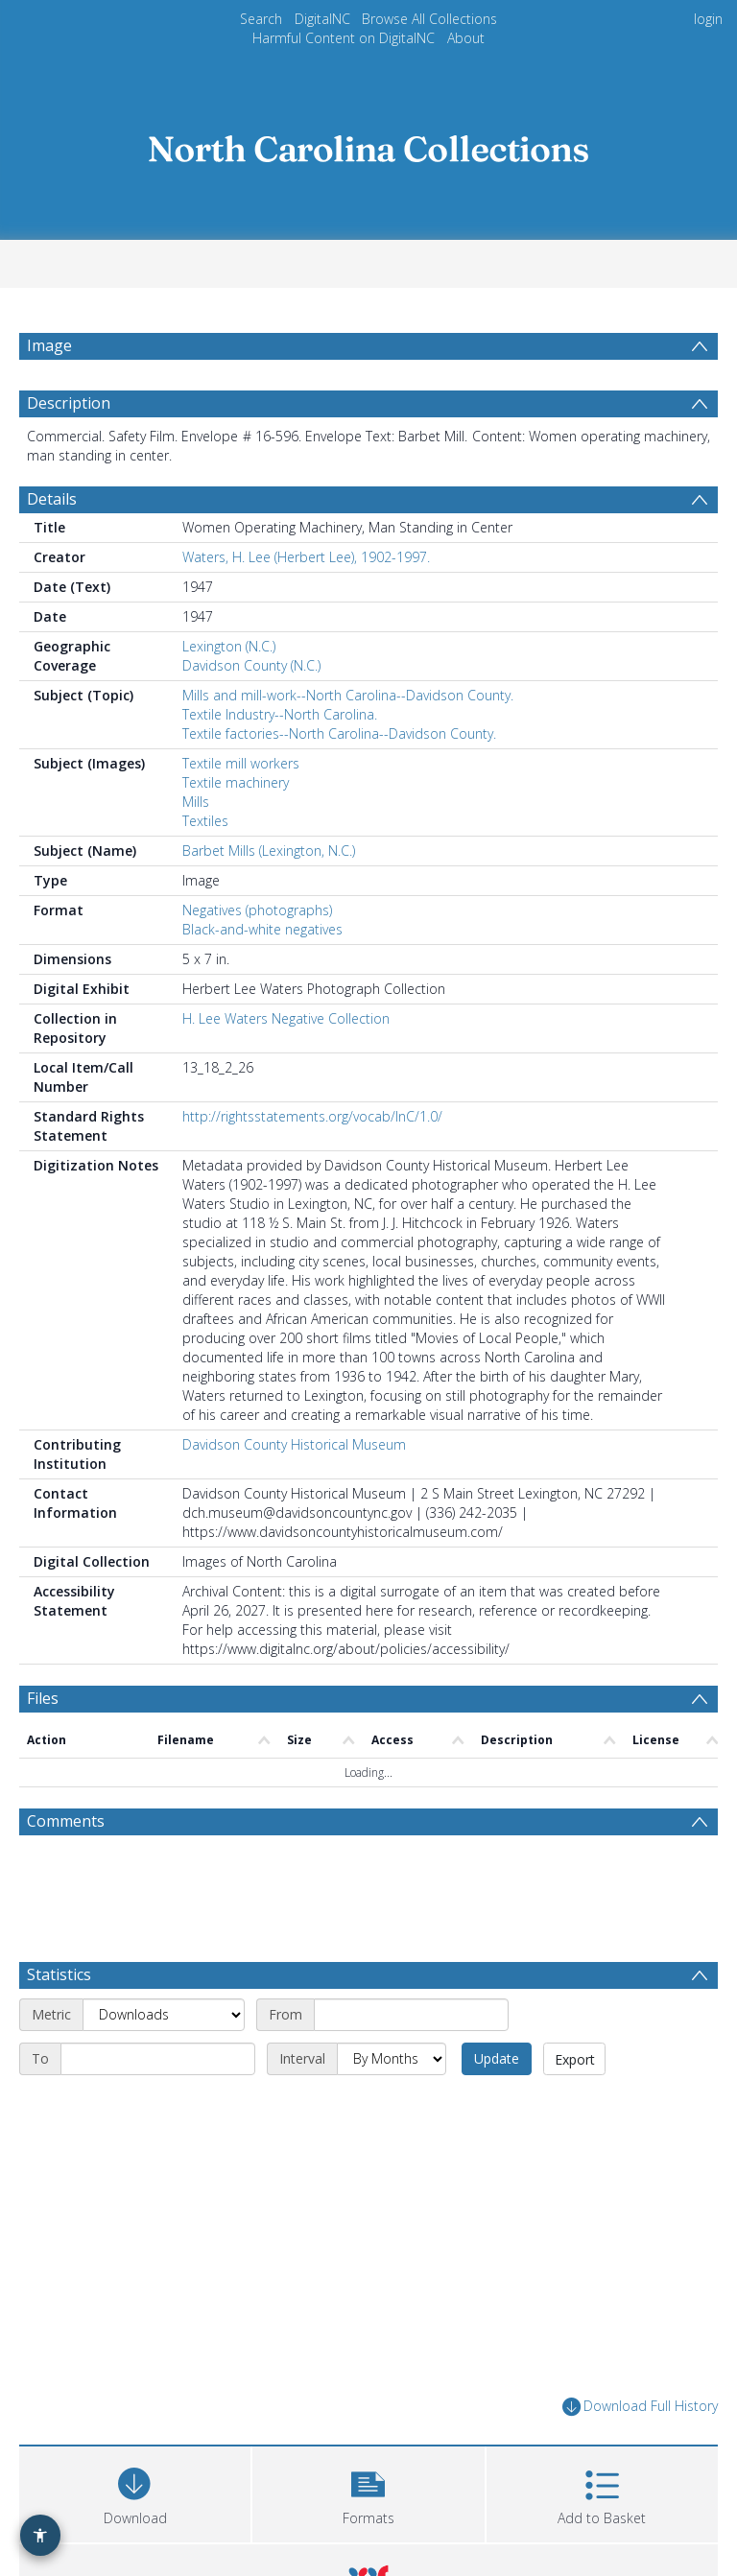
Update (496, 2058)
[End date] (157, 2059)
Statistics (59, 1974)
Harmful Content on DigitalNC (343, 38)
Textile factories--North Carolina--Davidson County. (339, 733)
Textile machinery (235, 782)
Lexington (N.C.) (228, 646)
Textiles (205, 821)
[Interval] (391, 2059)
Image (49, 345)
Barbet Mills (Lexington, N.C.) (268, 850)
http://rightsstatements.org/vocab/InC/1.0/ (312, 1116)
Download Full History (640, 2407)
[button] (368, 2492)
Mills (195, 801)
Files (43, 1698)
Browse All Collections (429, 19)
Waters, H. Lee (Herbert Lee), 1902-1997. (306, 557)
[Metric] (164, 2014)
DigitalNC (322, 19)
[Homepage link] (368, 143)
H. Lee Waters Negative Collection (286, 1018)
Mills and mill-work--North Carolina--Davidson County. (347, 695)
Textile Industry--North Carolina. (279, 714)
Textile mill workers (240, 763)
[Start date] (411, 2014)
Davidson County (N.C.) (251, 665)
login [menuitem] (708, 19)
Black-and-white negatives (262, 929)
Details (52, 498)
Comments (66, 1821)
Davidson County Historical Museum (294, 1444)
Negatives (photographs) (257, 910)
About (466, 38)
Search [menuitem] (261, 19)
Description (68, 403)
